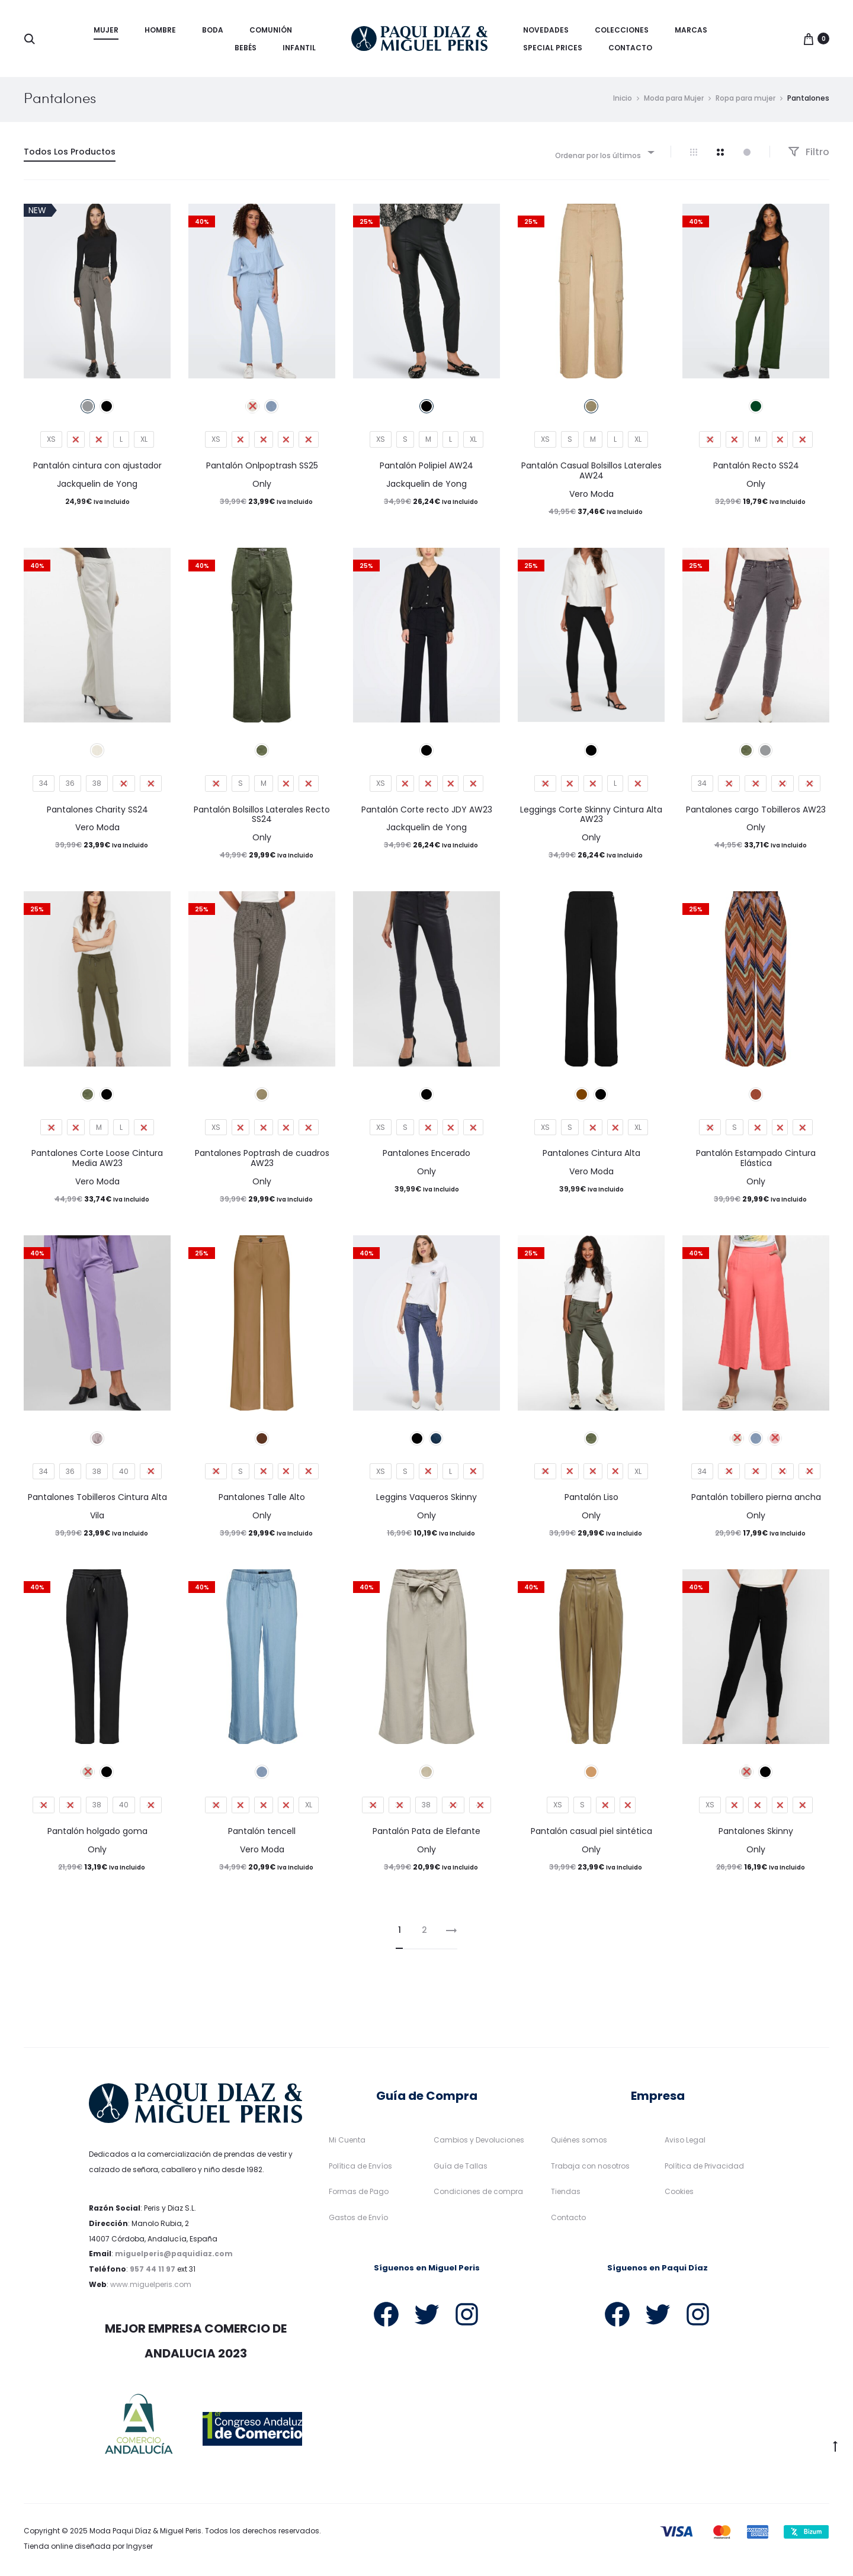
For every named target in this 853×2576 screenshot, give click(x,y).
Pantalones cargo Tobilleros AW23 (756, 812)
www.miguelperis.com (150, 2287)
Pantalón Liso (591, 1500)
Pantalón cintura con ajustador (97, 468)
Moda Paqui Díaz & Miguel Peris (145, 2534)
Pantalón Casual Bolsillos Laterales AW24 (591, 473)
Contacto (630, 48)
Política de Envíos (360, 2168)
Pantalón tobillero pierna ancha (756, 1500)
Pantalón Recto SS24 (756, 468)
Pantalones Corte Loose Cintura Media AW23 (97, 1161)
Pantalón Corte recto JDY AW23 (426, 812)
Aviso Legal (685, 2143)
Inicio (622, 101)
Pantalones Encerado (426, 1156)
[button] (15, 2561)
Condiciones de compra (478, 2194)
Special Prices (552, 48)
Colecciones (622, 30)
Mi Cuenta (347, 2143)
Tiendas (566, 2194)
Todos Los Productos (70, 154)
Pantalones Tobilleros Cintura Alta (97, 1500)
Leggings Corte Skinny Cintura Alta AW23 (591, 817)
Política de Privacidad (704, 2168)
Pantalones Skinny (756, 1834)
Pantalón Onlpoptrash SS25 (262, 468)
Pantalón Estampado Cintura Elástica (756, 1161)
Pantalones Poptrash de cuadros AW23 (262, 1161)
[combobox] (604, 155)
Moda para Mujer (674, 101)
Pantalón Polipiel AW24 (426, 468)
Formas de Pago (359, 2194)
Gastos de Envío (358, 2220)
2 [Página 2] (424, 1933)
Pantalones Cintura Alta (591, 1156)
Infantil (299, 48)
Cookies (679, 2194)
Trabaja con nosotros (590, 2168)
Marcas (691, 30)
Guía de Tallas (461, 2168)
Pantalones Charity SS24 (97, 812)
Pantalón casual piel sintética (591, 1834)
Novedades (546, 30)
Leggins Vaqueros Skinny (426, 1500)
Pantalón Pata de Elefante (426, 1834)
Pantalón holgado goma (97, 1834)
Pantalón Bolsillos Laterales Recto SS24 (262, 817)
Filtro (808, 155)
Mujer (106, 30)
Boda (212, 30)
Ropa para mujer (745, 101)
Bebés (245, 48)
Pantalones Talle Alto (262, 1500)
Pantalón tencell (262, 1834)
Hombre (160, 30)
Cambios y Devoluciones (479, 2143)
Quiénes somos (579, 2143)
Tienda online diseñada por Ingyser (88, 2549)
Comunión (270, 30)
